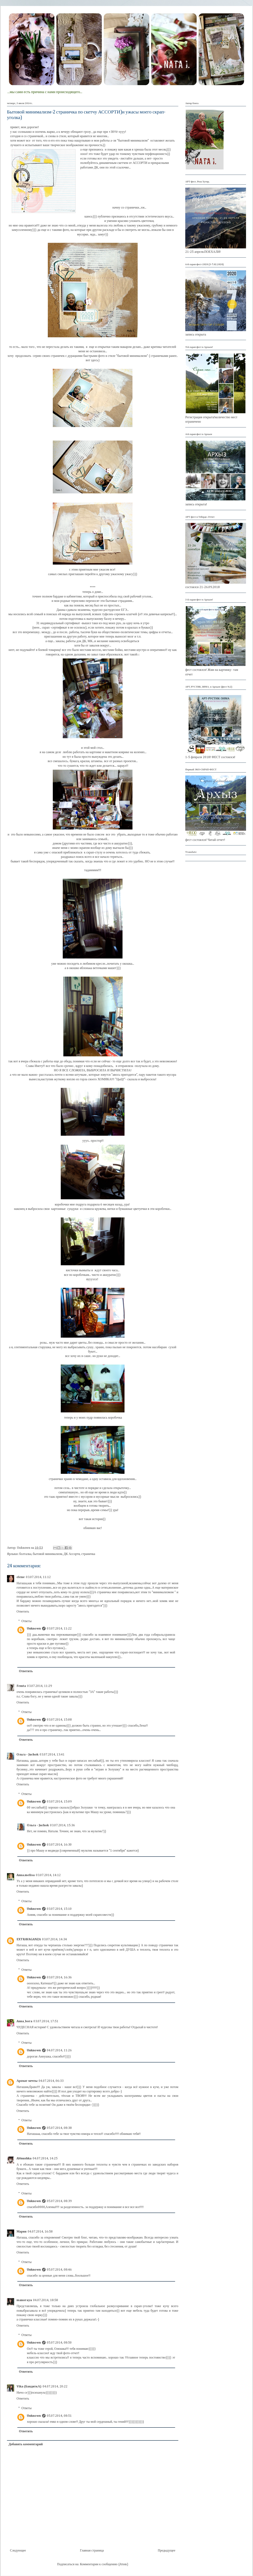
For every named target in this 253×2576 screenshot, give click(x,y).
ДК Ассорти (72, 1554)
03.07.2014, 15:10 (59, 1909)
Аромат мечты (27, 2081)
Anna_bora (24, 2021)
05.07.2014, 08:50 (59, 2342)
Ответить (23, 1611)
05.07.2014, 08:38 (59, 2128)
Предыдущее (166, 2550)
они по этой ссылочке (114, 167)
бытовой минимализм (47, 1554)
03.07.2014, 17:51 (45, 2021)
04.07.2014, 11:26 (59, 2050)
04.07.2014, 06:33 (51, 2081)
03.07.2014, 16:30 (59, 1844)
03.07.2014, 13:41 (52, 1754)
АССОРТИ (139, 163)
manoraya (24, 2300)
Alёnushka (24, 2158)
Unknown (34, 1628)
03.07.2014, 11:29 (39, 1686)
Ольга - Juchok (27, 1754)
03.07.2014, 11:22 (59, 1628)
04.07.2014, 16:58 (40, 2231)
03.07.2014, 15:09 (59, 1801)
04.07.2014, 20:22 (55, 2386)
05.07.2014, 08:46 (59, 2269)
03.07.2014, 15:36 (62, 1825)
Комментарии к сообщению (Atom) (104, 2564)
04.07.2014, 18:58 (45, 2300)
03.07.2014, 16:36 (59, 1977)
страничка (88, 1554)
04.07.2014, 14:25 (45, 2158)
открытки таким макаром (115, 347)
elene (21, 1577)
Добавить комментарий (26, 2444)
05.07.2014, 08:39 (59, 2201)
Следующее (18, 2550)
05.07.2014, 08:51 (59, 2416)
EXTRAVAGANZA (29, 1939)
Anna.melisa (26, 1875)
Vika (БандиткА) (29, 2386)
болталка (25, 1554)
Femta (21, 1686)
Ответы (27, 1621)
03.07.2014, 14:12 (48, 1875)
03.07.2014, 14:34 (54, 1939)
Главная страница (92, 2550)
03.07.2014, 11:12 (38, 1577)
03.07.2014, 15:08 (59, 1719)
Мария (21, 2231)
